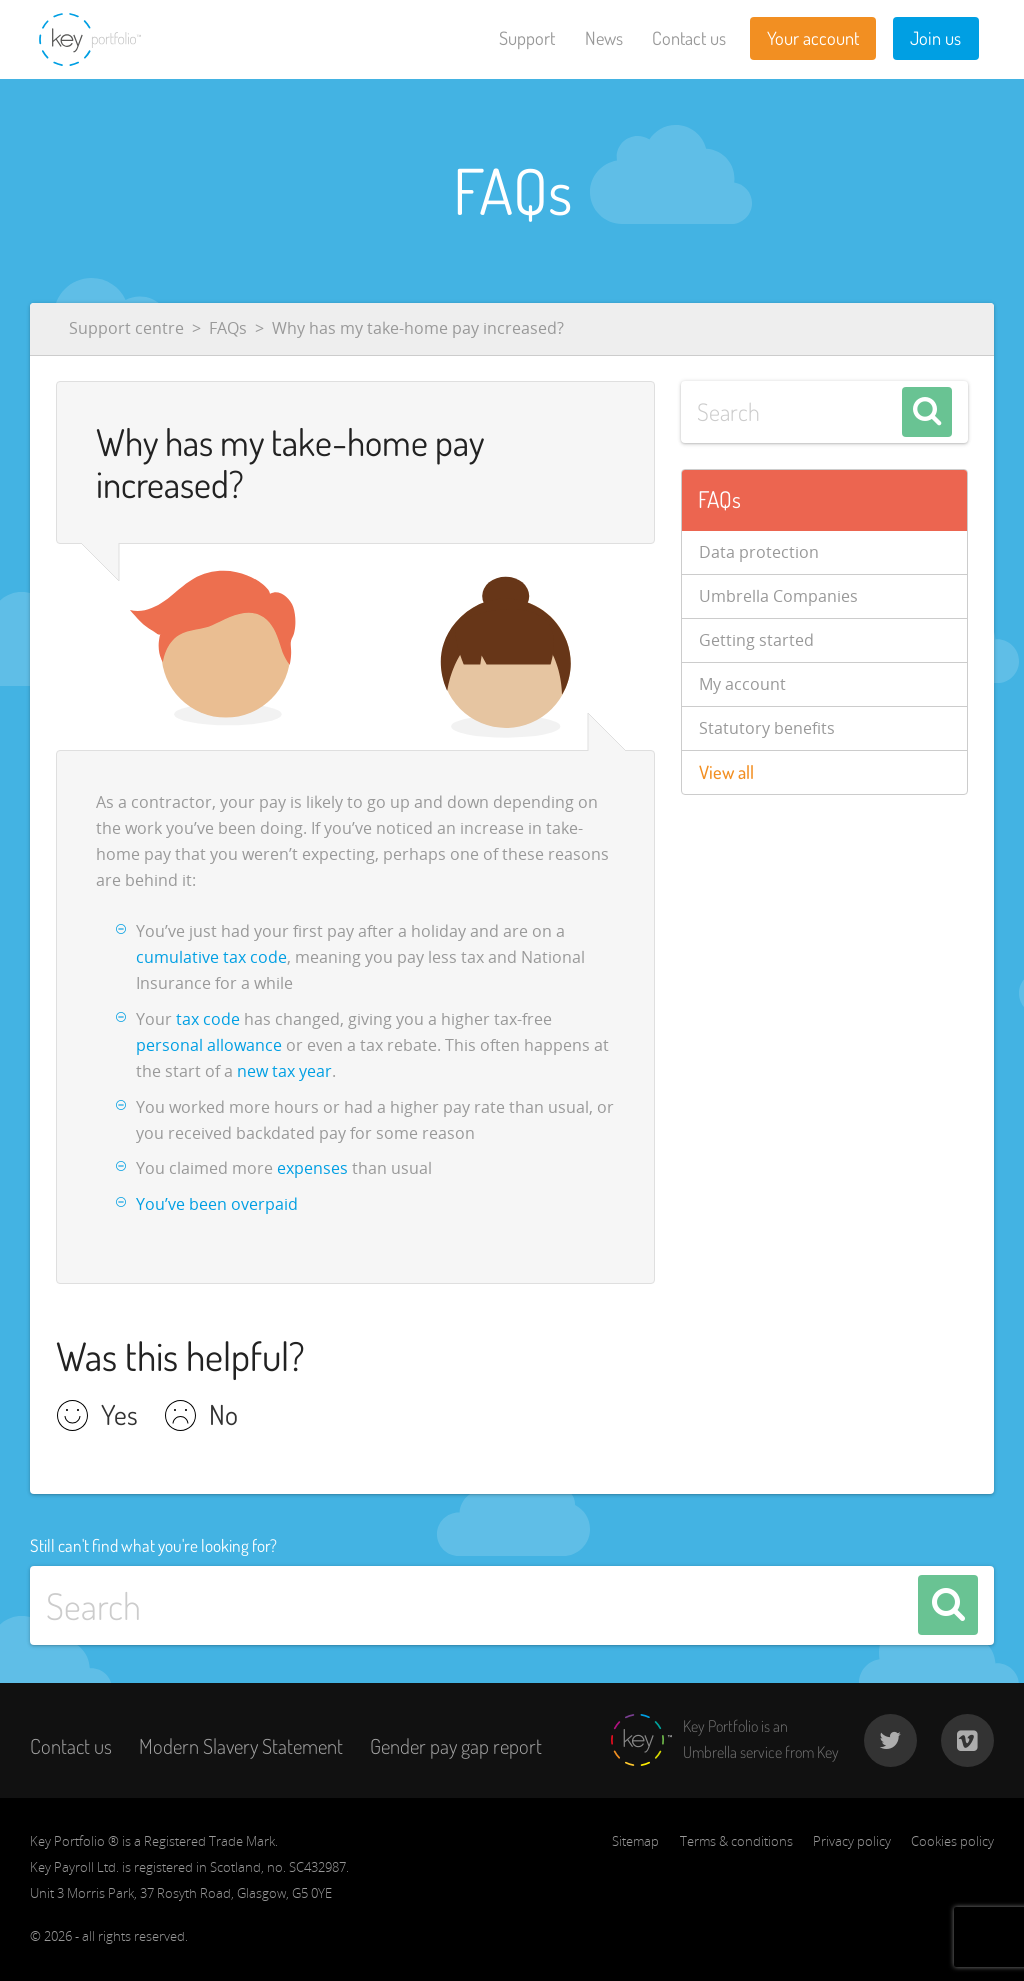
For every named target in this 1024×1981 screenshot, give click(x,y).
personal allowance (209, 1045)
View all (726, 772)
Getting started (756, 640)
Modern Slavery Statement (241, 1746)
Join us (935, 38)
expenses (312, 1168)
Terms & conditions (736, 1841)
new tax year (284, 1071)
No (223, 1417)
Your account (813, 38)
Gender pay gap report (456, 1746)
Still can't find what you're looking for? (153, 1545)
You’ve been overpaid (217, 1204)
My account (742, 684)
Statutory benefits (767, 728)
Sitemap (635, 1841)
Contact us (689, 38)
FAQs (228, 328)
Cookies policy (952, 1841)
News (604, 38)
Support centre (126, 328)
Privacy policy (852, 1841)
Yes (119, 1417)
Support (527, 38)
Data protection (759, 552)
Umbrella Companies (778, 596)
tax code (208, 1019)
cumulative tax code (211, 957)
